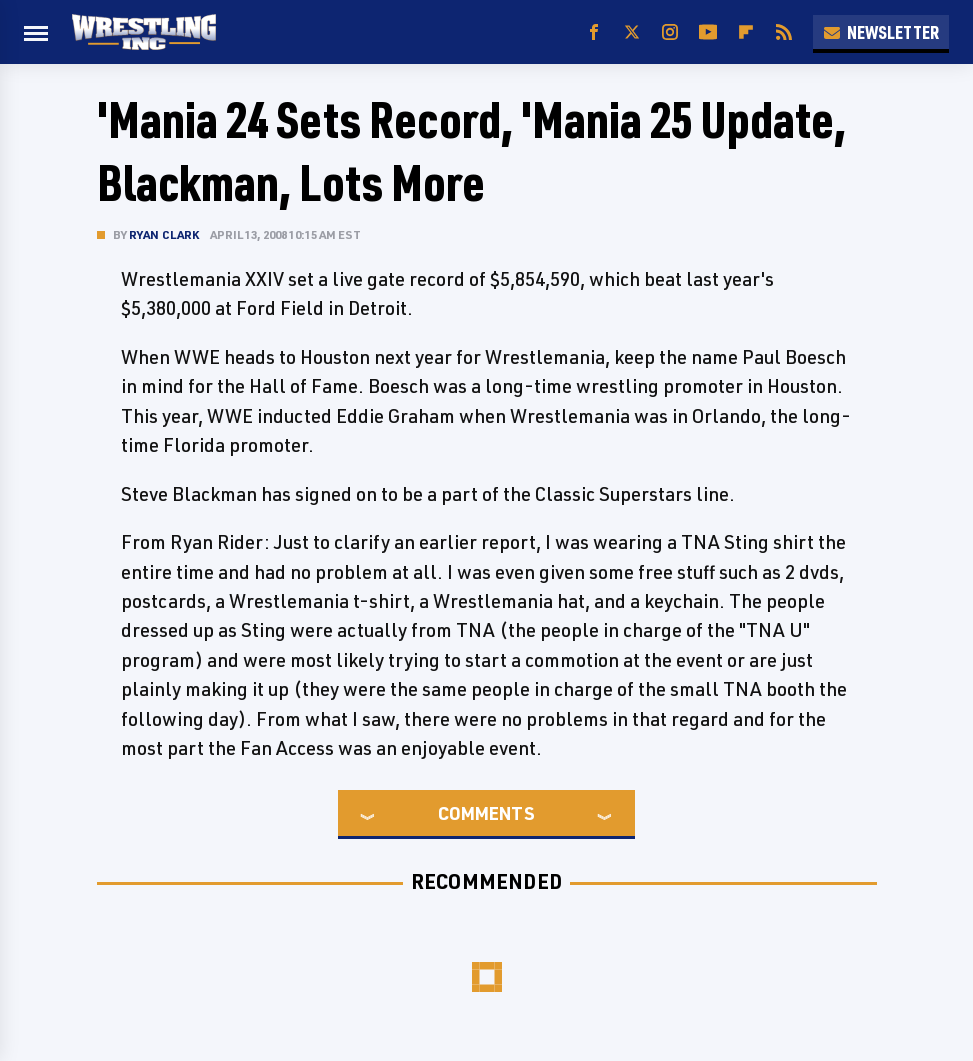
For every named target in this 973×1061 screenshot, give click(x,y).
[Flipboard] (746, 32)
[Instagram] (670, 32)
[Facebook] (594, 32)
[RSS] (784, 32)
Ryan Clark (164, 234)
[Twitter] (632, 32)
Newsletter (881, 32)
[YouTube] (708, 32)
